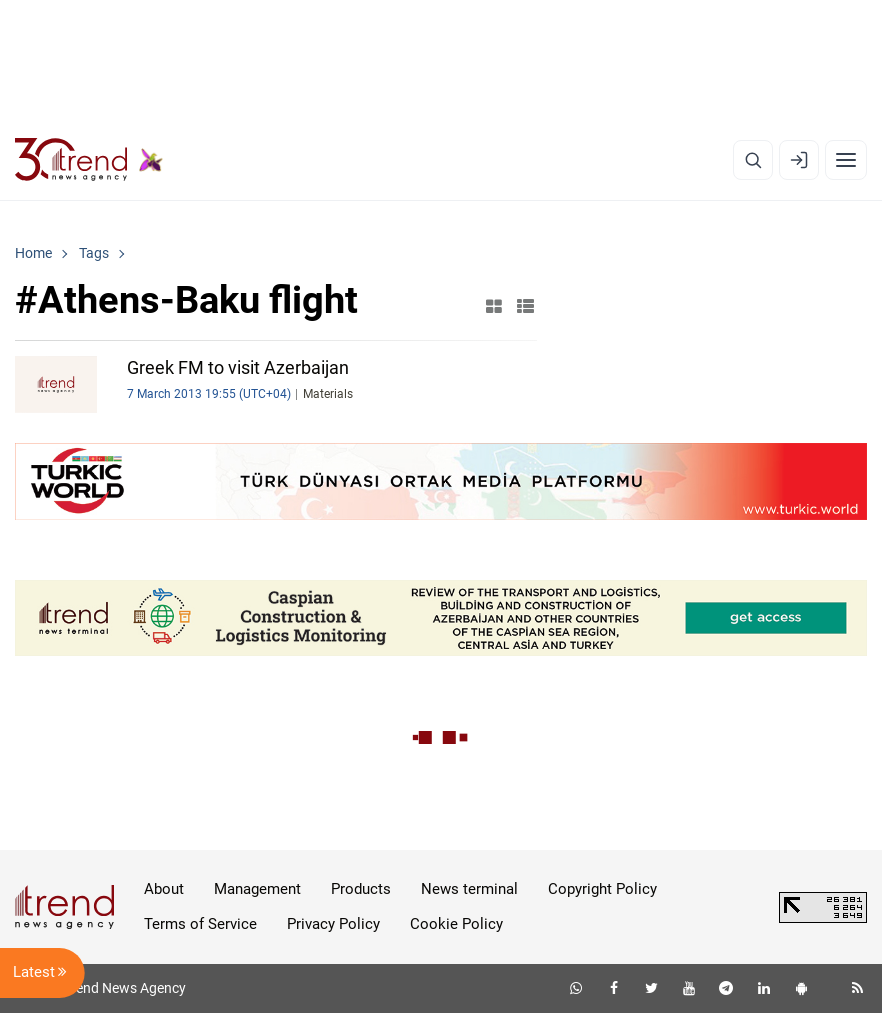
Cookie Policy (456, 924)
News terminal (469, 889)
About (164, 889)
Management (257, 889)
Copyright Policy (602, 889)
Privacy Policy (333, 924)
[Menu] (846, 160)
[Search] (753, 160)
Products (361, 889)
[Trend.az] (89, 160)
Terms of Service (200, 924)
